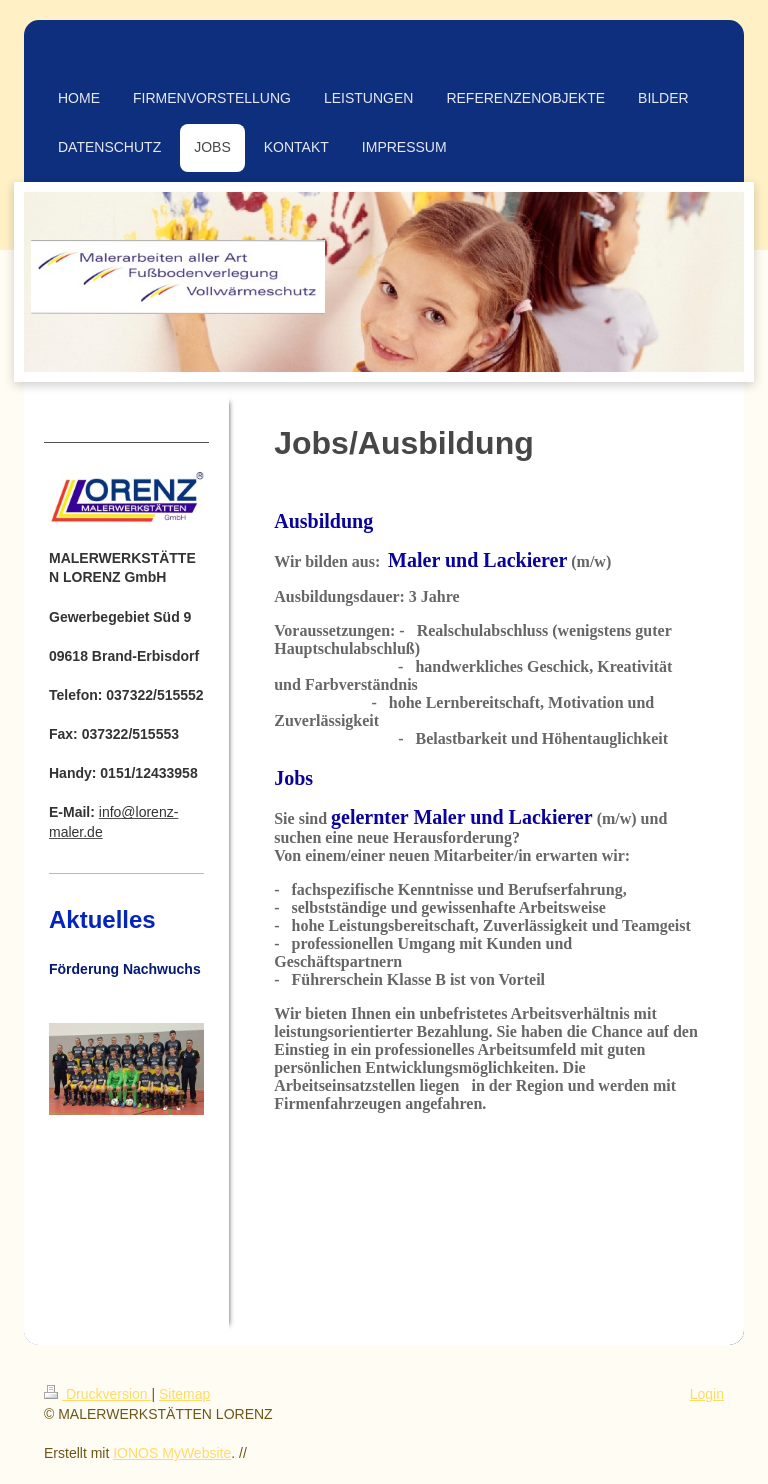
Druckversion (97, 1394)
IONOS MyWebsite (172, 1453)
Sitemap (184, 1394)
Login (707, 1394)
